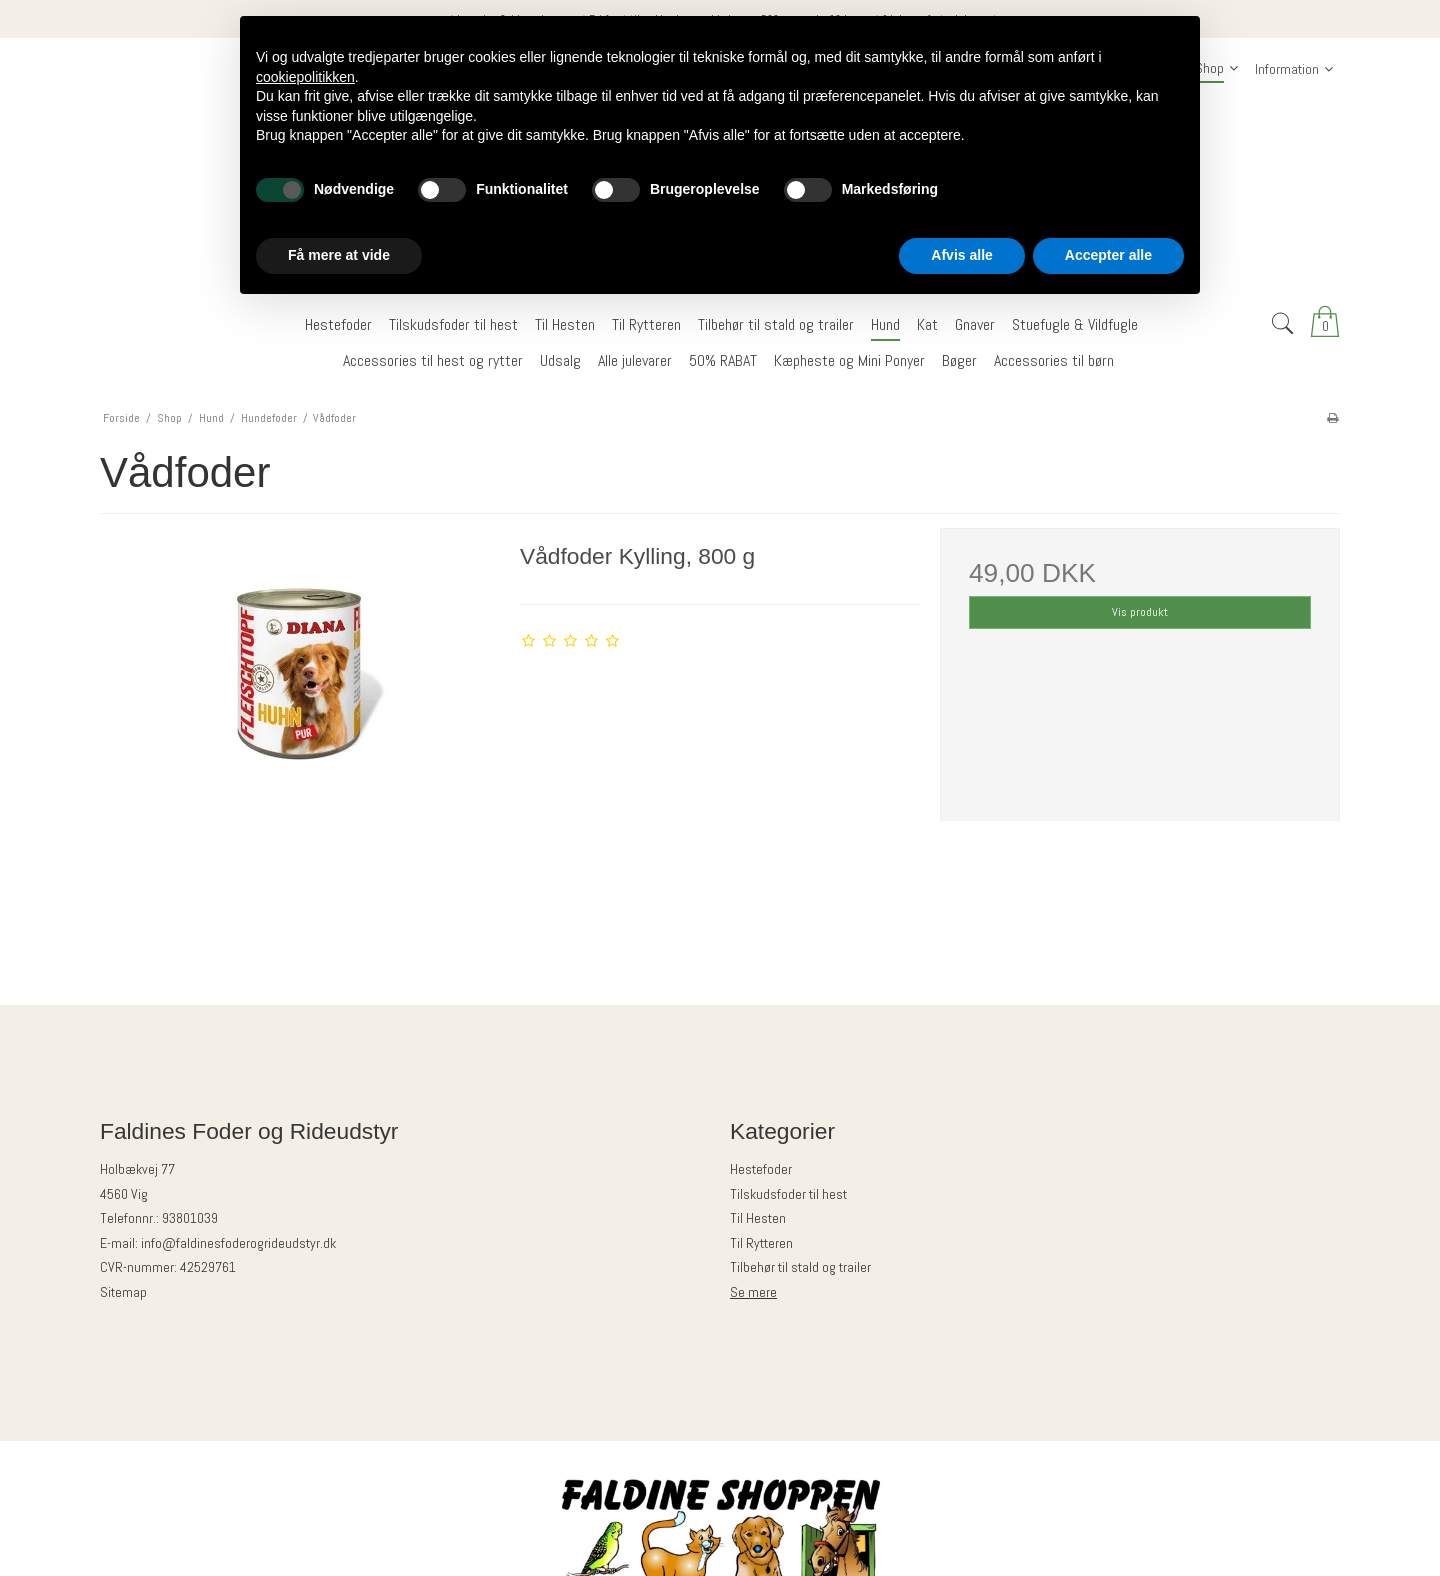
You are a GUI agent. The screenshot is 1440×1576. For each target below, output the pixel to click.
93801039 (190, 1218)
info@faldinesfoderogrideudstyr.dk (238, 1243)
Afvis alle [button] (961, 255)
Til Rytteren (761, 1243)
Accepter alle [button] (1108, 255)
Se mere (753, 1292)
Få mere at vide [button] (339, 255)
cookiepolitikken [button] (305, 77)
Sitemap (123, 1292)
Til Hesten (758, 1218)
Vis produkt (1140, 612)
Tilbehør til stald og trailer (800, 1267)
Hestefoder (761, 1169)
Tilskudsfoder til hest (788, 1194)
